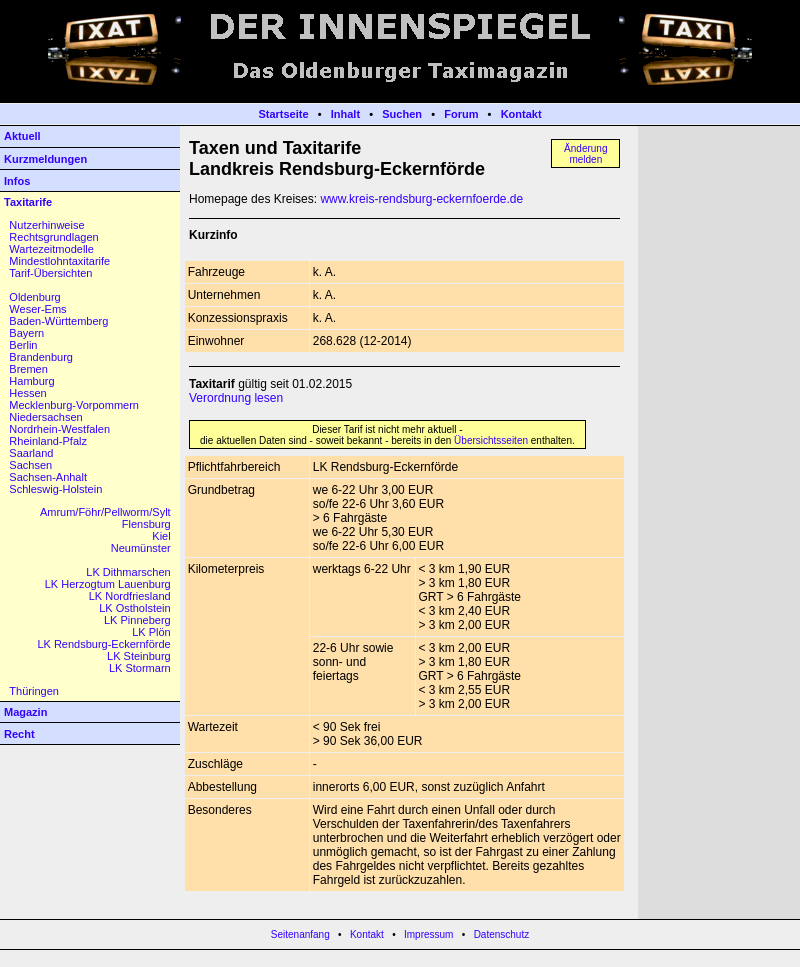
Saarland (31, 453)
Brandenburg (41, 357)
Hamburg (31, 381)
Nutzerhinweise (46, 225)
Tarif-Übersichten (50, 273)
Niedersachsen (45, 417)
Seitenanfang (300, 934)
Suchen (402, 114)
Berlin (23, 345)
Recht (19, 734)
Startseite (283, 114)
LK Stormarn (140, 668)
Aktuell (22, 136)
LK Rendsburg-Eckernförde (103, 644)
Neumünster (141, 548)
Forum (461, 114)
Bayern (26, 333)
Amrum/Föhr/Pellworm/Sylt (105, 512)
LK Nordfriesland (130, 596)
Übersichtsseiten (491, 440)
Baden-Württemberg (58, 321)
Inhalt (345, 114)
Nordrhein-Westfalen (59, 429)
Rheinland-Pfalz (48, 441)
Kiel (161, 536)
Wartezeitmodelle (51, 249)
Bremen (28, 369)
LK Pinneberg (137, 620)
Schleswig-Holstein (55, 489)
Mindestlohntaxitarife (59, 261)
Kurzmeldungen (45, 159)
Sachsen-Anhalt (48, 477)
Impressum (428, 934)
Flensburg (146, 524)
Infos (17, 181)
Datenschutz (502, 934)
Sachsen (30, 465)
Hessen (27, 393)
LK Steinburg (139, 656)
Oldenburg (34, 297)
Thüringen (34, 691)
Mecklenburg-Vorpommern (74, 405)
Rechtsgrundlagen (53, 237)
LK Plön (151, 632)
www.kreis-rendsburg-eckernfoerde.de (421, 199)
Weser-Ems (37, 309)
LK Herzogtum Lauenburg (108, 584)
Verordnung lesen (236, 398)
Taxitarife (28, 202)
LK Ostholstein (135, 608)
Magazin (25, 712)
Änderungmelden (585, 154)
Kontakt (521, 114)
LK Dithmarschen (128, 572)
